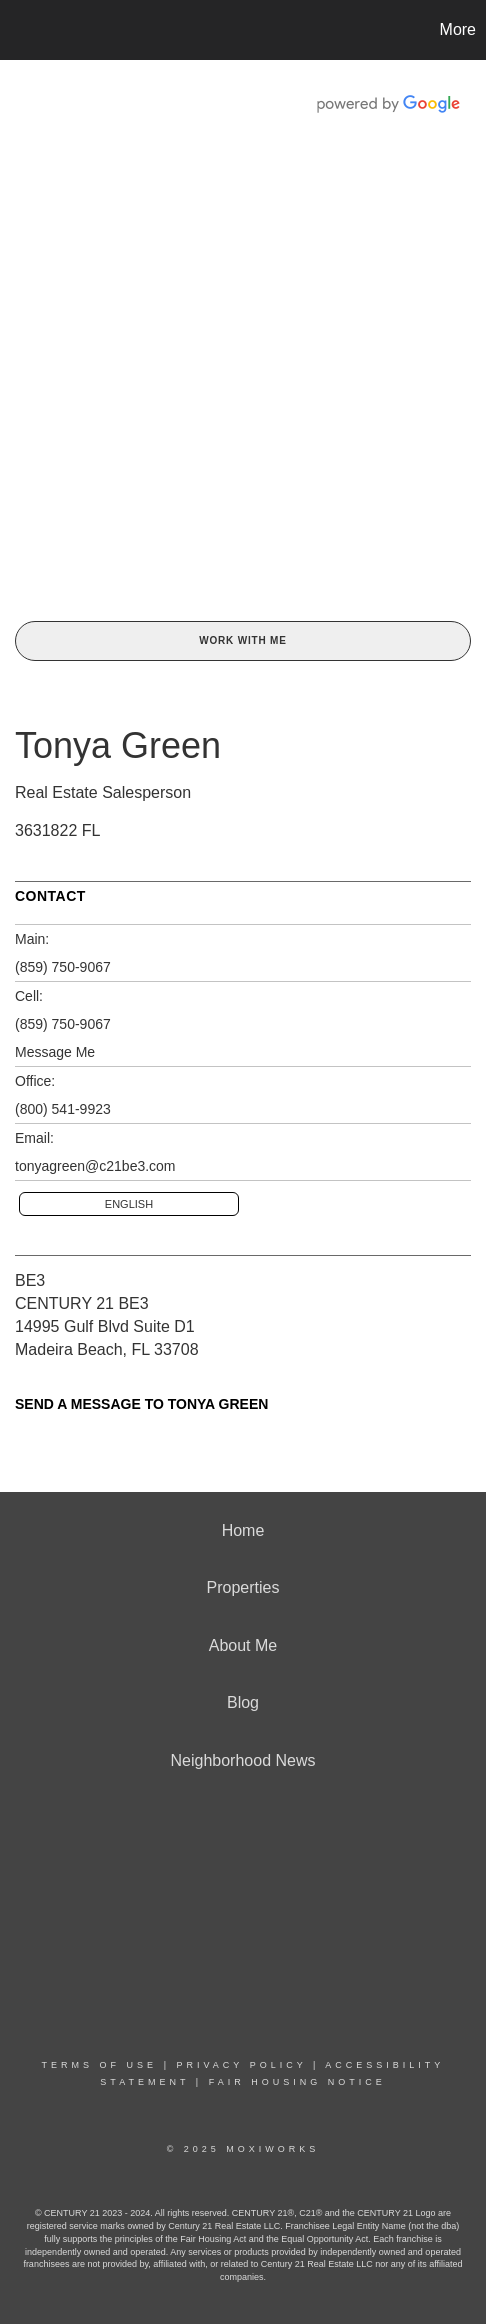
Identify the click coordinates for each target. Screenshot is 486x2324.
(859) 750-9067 (63, 967)
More (458, 29)
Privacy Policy (241, 2065)
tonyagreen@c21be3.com (95, 1166)
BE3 (30, 1280)
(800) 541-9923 (63, 1109)
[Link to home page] (18, 30)
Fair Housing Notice (297, 2082)
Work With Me (242, 640)
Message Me (55, 1052)
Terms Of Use (100, 2065)
